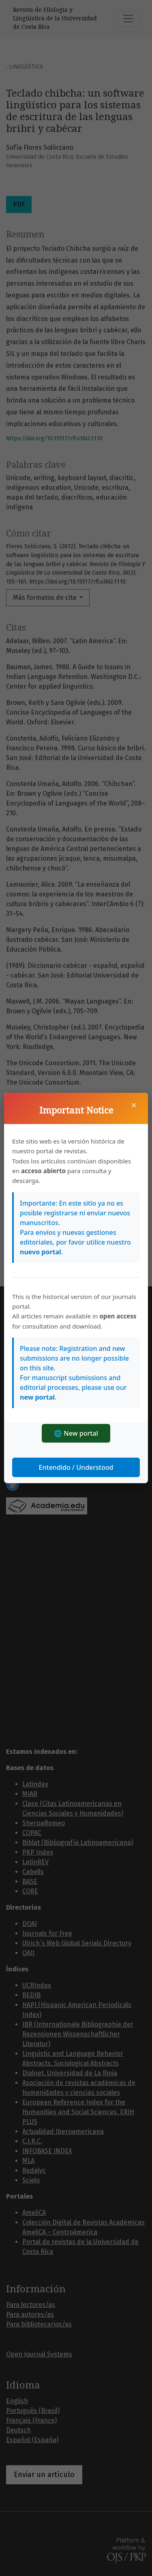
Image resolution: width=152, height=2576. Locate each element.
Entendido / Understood (76, 1467)
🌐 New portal (76, 1433)
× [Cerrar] (134, 1105)
